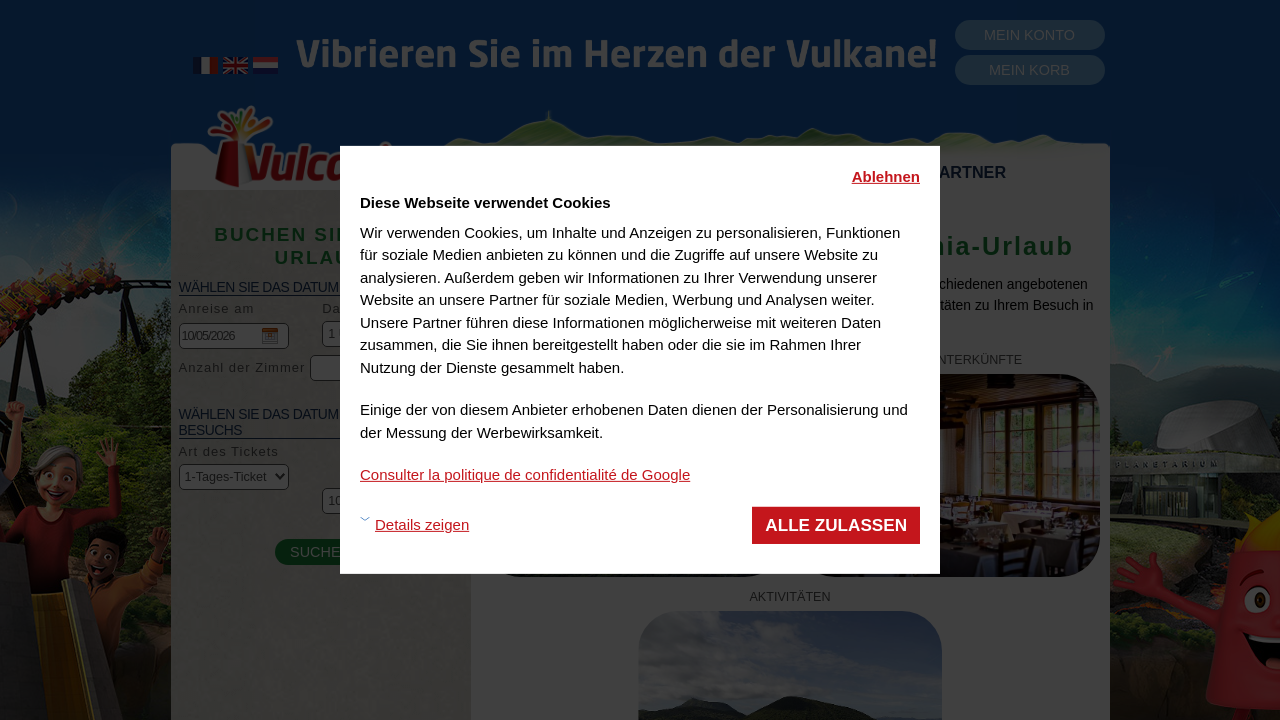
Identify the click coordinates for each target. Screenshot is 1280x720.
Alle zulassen (836, 524)
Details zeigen (422, 524)
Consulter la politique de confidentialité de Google (525, 474)
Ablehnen (886, 176)
